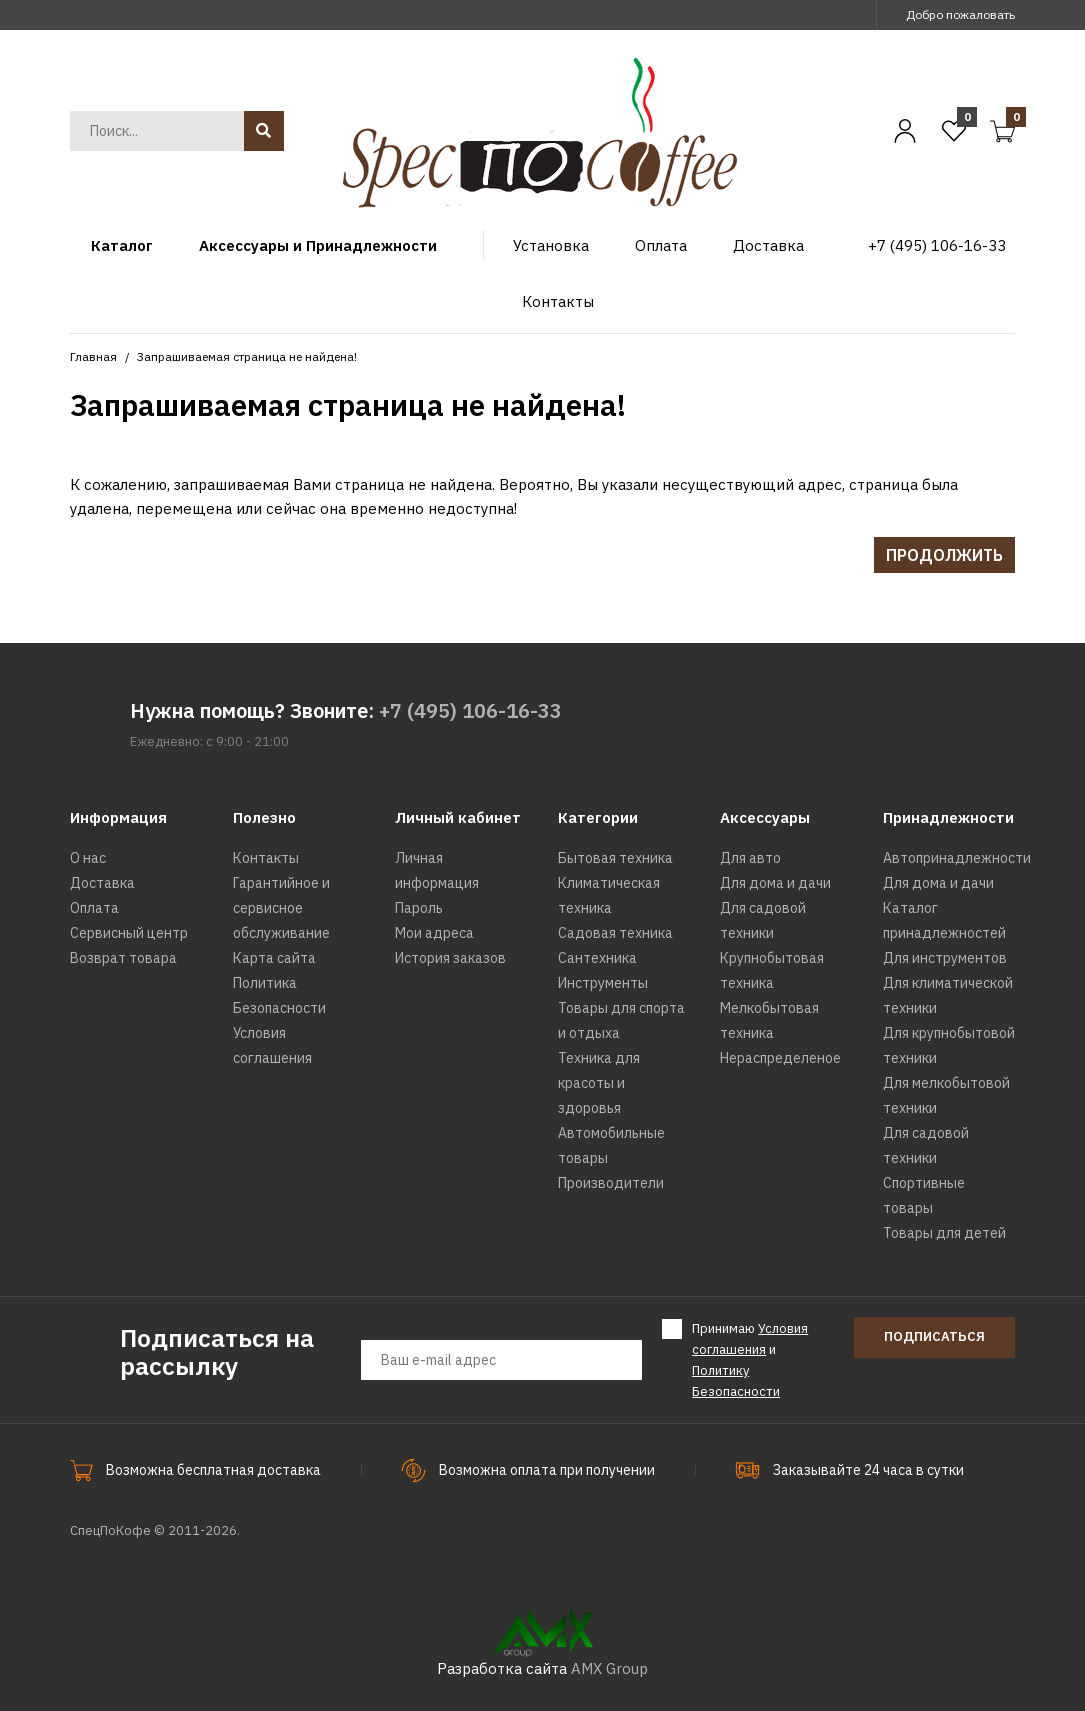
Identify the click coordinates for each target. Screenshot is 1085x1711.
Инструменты (603, 983)
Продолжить (944, 555)
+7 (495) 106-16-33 (470, 710)
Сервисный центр (129, 933)
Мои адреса (434, 933)
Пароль (419, 908)
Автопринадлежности (957, 858)
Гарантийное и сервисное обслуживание (281, 908)
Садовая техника (615, 933)
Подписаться (934, 1336)
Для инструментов (945, 958)
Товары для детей (944, 1233)
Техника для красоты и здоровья (599, 1083)
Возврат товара (123, 958)
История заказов (450, 958)
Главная (93, 356)
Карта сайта (274, 958)
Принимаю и (750, 1359)
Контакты (266, 858)
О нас (88, 858)
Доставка (102, 883)
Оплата (94, 908)
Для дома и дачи (775, 883)
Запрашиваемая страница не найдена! (247, 356)
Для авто (750, 858)
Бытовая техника (615, 858)
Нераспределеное (780, 1058)
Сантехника (597, 958)
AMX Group (609, 1668)
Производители (611, 1183)
